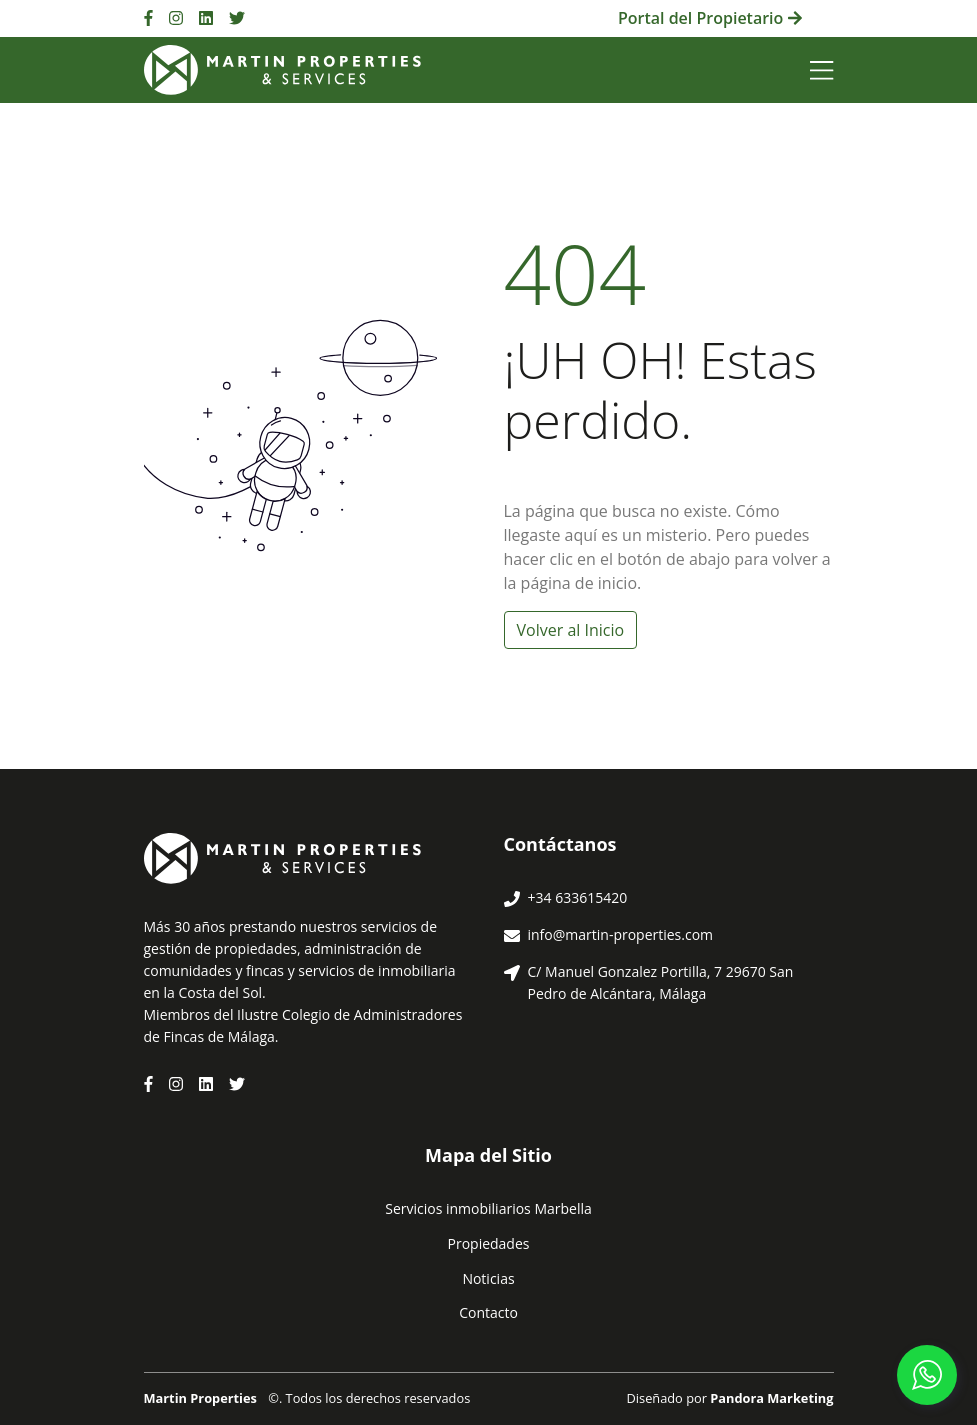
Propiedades (489, 1243)
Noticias (488, 1278)
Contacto (488, 1312)
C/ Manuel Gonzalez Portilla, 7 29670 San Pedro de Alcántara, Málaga (661, 982)
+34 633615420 (578, 897)
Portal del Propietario (710, 18)
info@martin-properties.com (621, 934)
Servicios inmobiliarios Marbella (488, 1208)
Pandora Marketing (771, 1398)
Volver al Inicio (571, 630)
